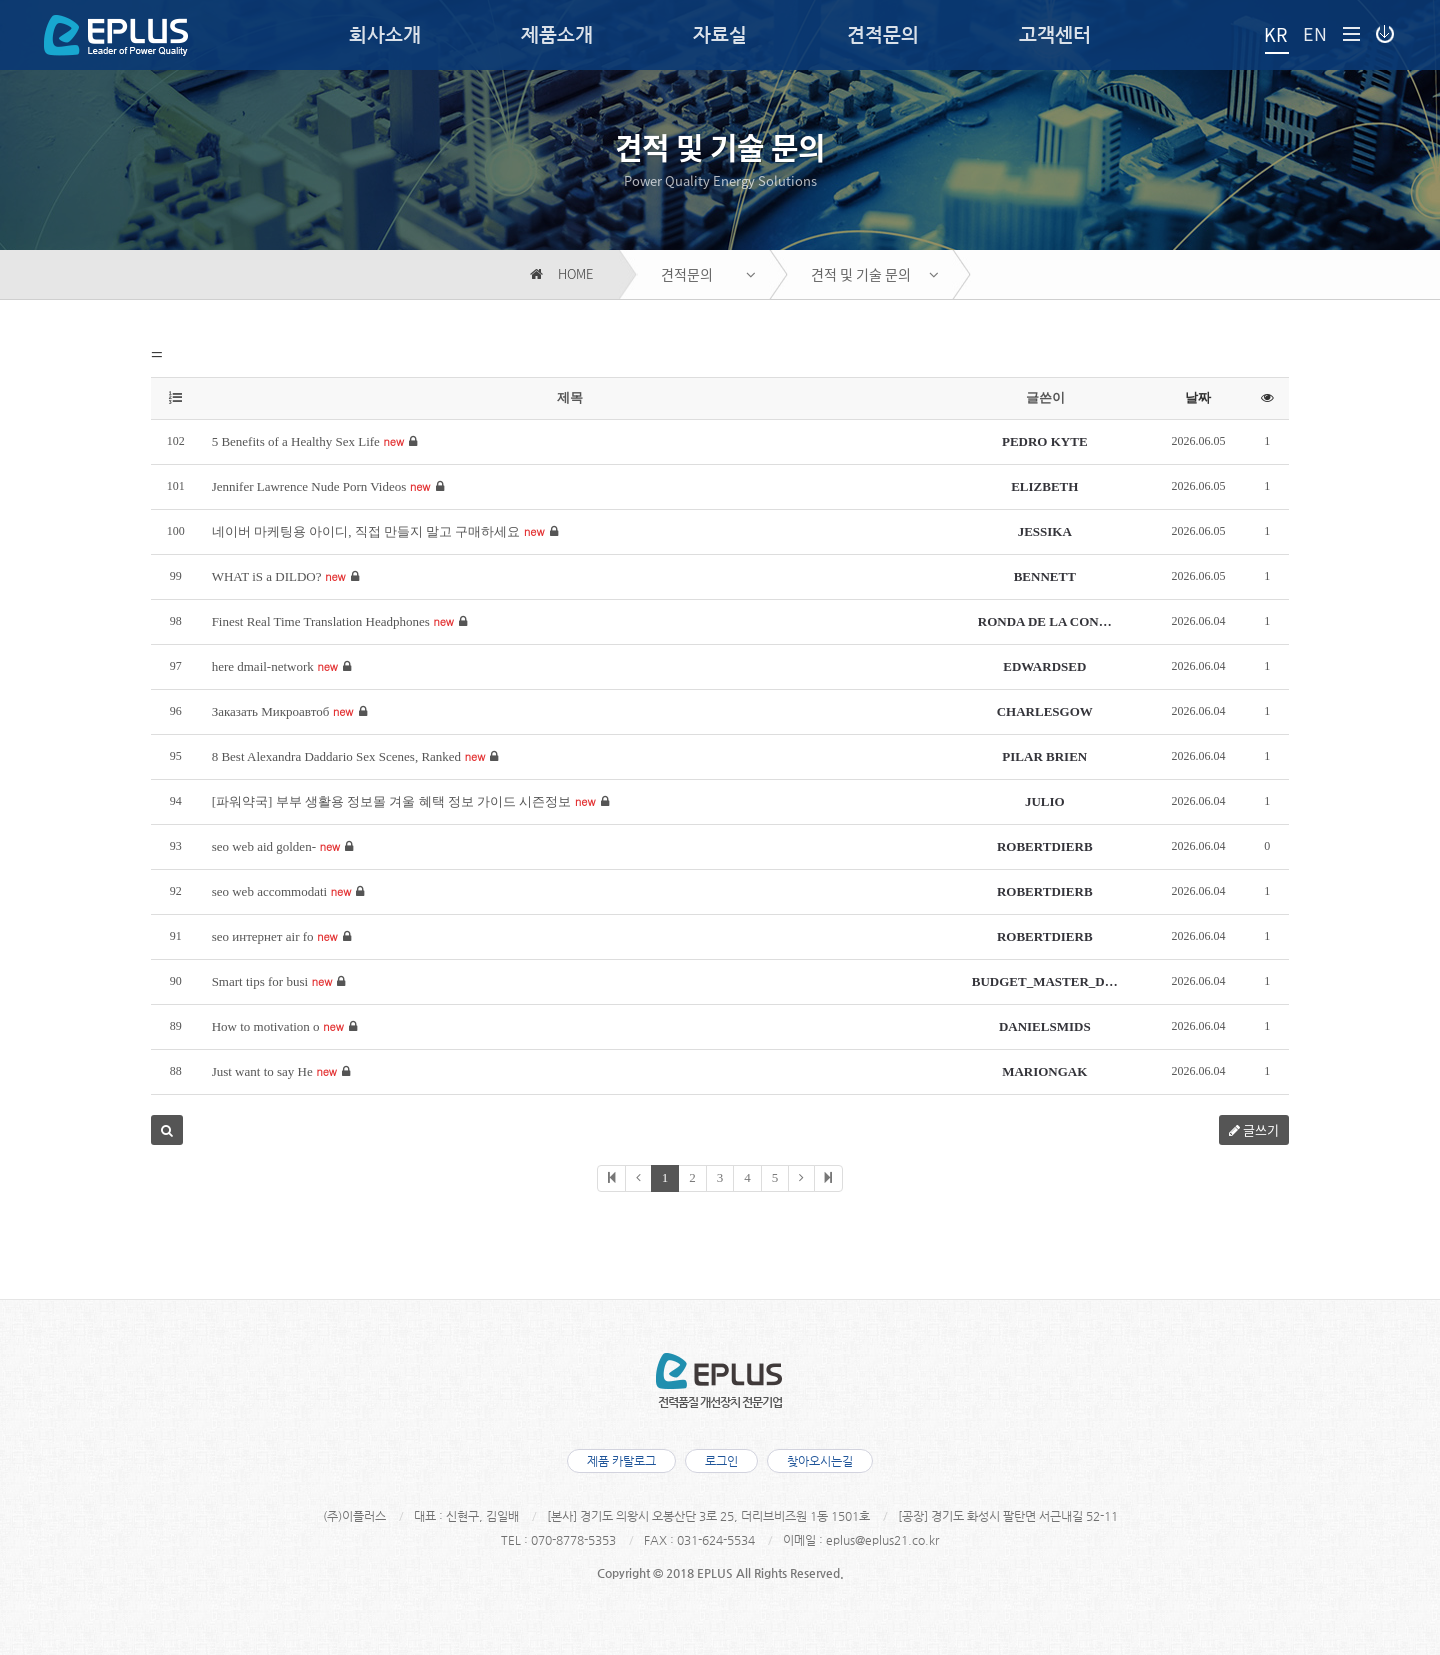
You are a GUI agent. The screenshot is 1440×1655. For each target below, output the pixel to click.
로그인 (721, 1461)
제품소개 (557, 34)
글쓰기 (1254, 1129)
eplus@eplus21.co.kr (882, 1540)
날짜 (1198, 397)
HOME (561, 274)
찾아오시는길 (823, 1461)
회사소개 (385, 34)
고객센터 (1055, 34)
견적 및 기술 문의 (861, 274)
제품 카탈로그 (618, 1461)
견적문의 (883, 34)
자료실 (720, 34)
